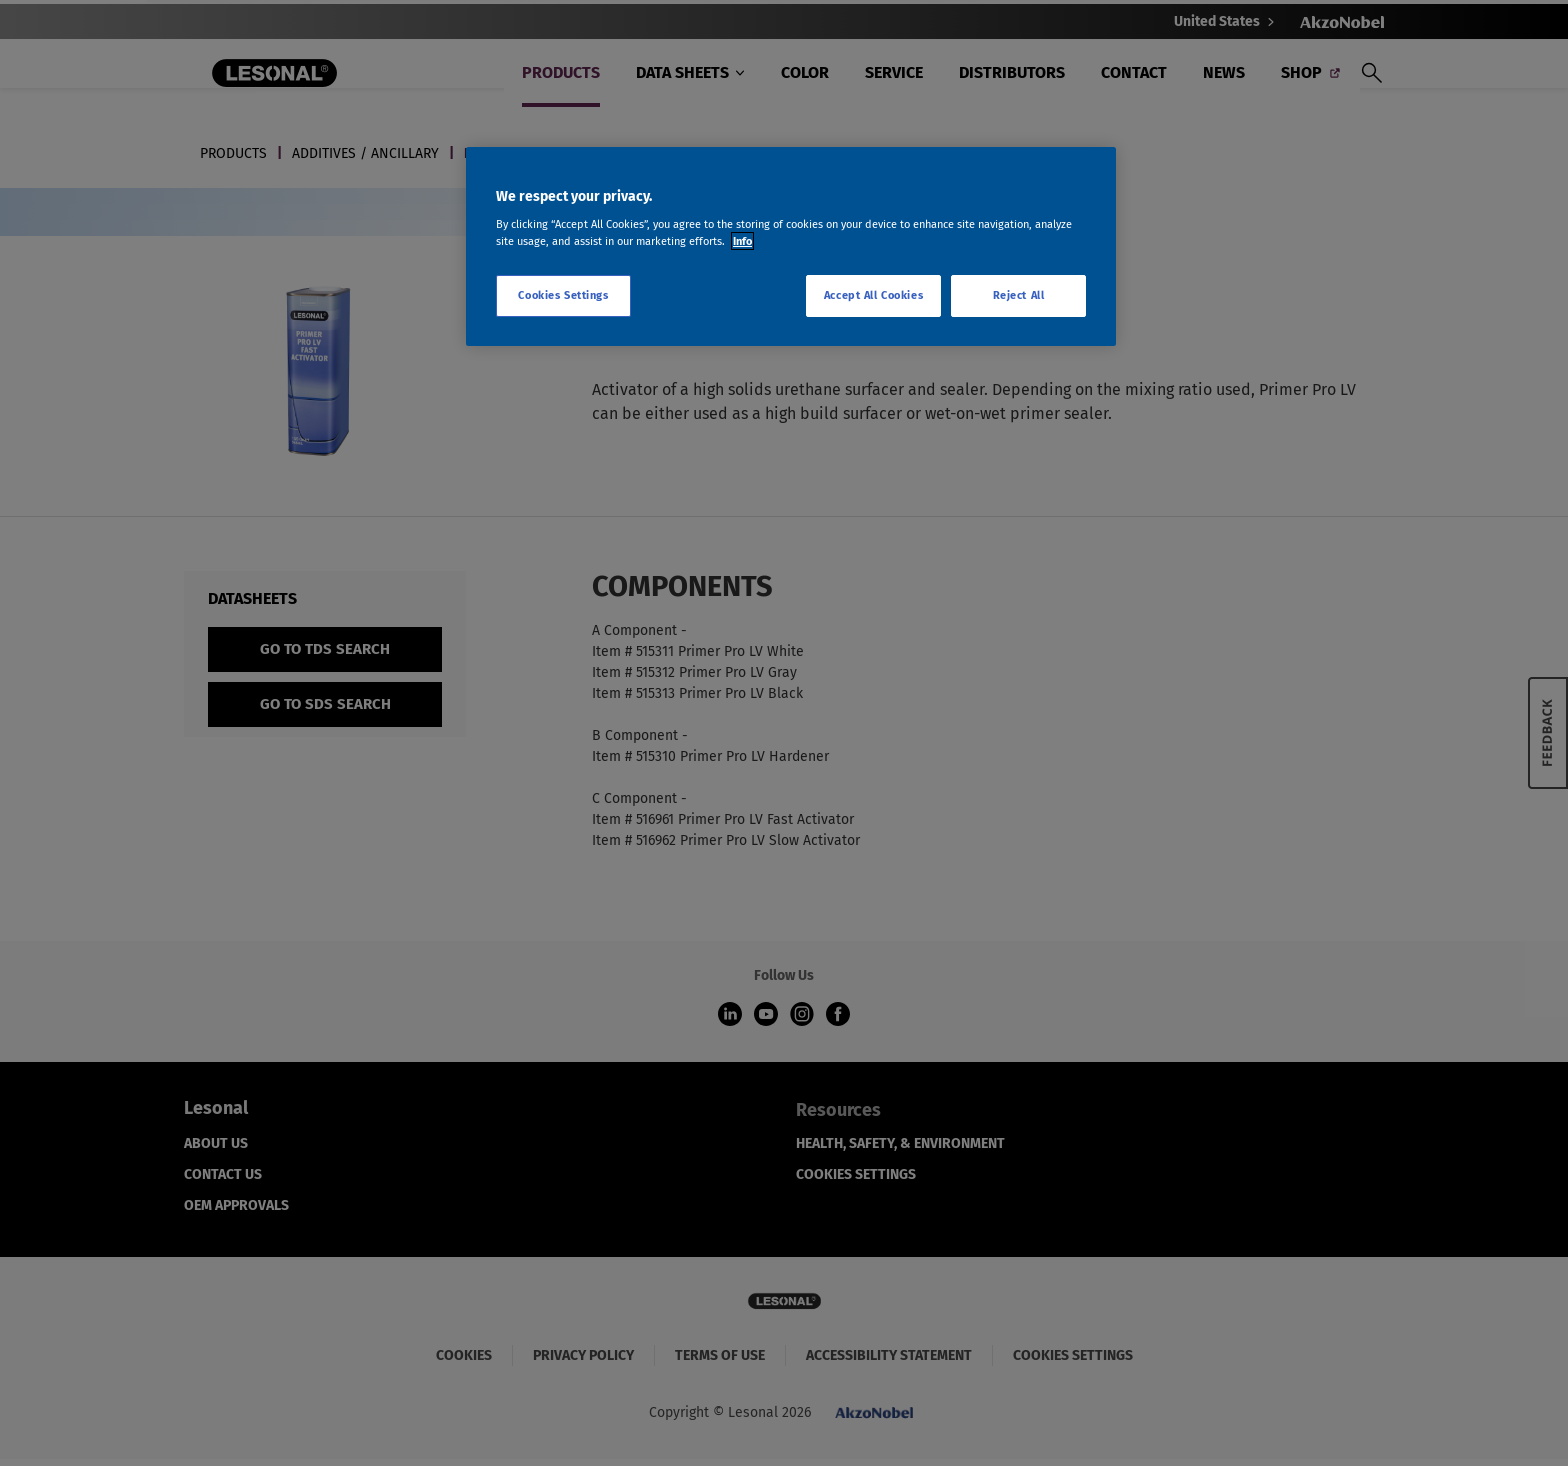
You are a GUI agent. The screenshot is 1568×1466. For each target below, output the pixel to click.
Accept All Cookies (873, 295)
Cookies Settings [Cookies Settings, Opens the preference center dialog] (563, 295)
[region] (791, 247)
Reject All (1019, 295)
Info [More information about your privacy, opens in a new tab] (742, 241)
